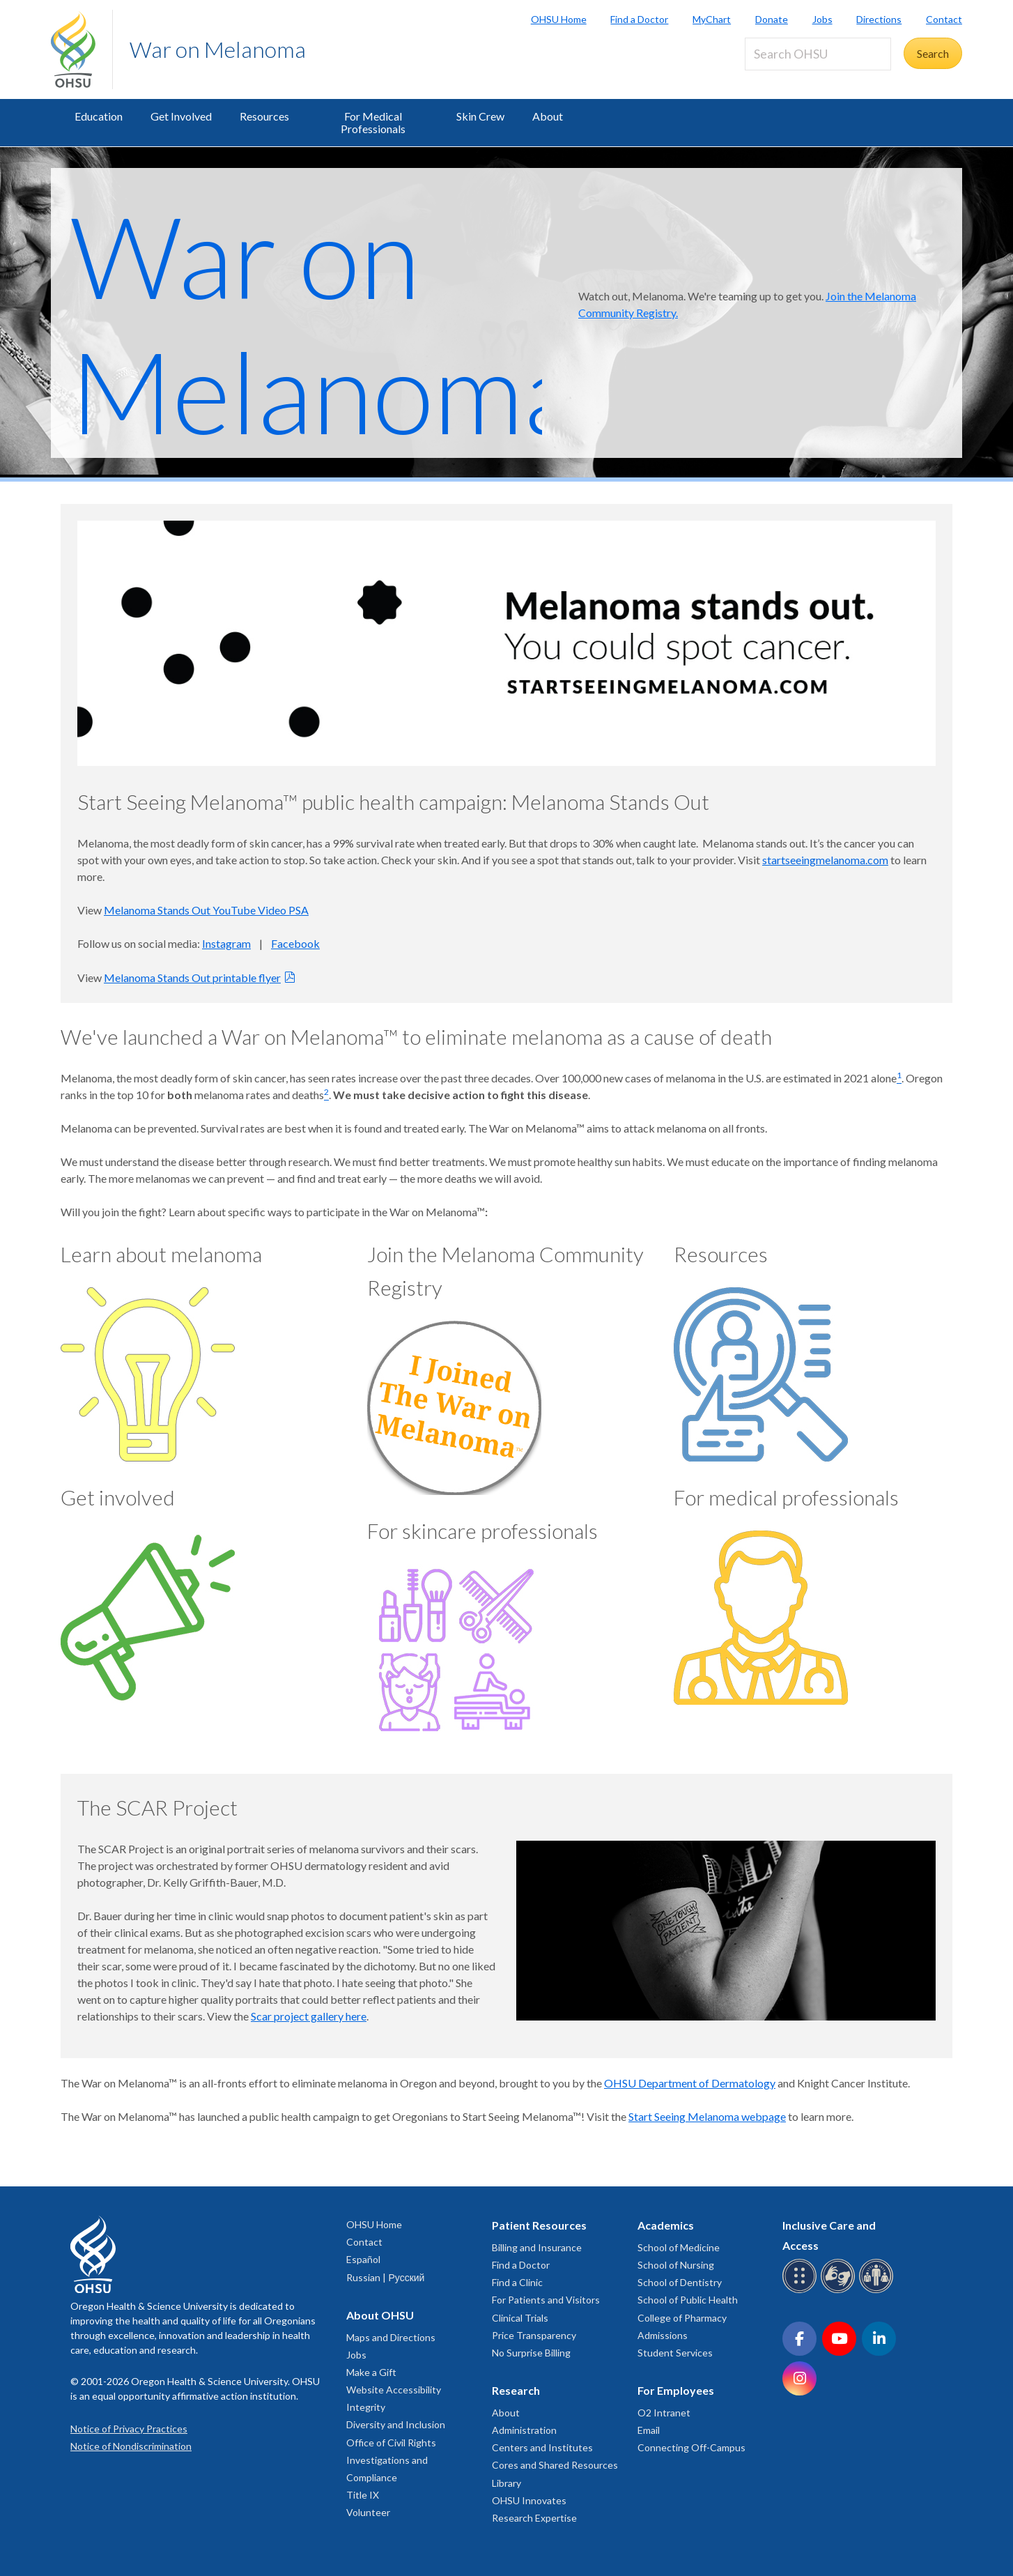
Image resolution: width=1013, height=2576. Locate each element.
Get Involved (181, 116)
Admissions (662, 2335)
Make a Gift (371, 2372)
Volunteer (368, 2512)
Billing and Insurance (537, 2247)
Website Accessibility (393, 2389)
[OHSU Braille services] (801, 2291)
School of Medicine (678, 2247)
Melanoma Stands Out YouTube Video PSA (206, 910)
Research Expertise (534, 2518)
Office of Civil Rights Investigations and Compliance (391, 2460)
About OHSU (380, 2315)
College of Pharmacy (682, 2318)
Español (363, 2259)
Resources (264, 116)
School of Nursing (675, 2265)
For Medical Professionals (373, 122)
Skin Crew (480, 116)
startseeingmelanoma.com (825, 859)
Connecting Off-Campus (691, 2447)
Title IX (362, 2495)
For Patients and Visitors (546, 2300)
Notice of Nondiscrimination (131, 2446)
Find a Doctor (639, 19)
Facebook (295, 943)
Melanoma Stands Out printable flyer (192, 977)
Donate (771, 19)
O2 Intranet (663, 2412)
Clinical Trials (520, 2318)
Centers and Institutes (542, 2447)
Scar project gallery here (308, 2016)
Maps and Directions (390, 2337)
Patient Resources (539, 2225)
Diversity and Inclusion (395, 2424)
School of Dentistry (679, 2282)
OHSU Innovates (529, 2500)
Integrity (365, 2407)
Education (99, 116)
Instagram (226, 943)
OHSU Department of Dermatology (689, 2083)
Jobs (822, 19)
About (547, 116)
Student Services (675, 2353)
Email (648, 2430)
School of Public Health (687, 2300)
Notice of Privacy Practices (128, 2429)
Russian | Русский (385, 2277)
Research (516, 2390)
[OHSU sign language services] (840, 2291)
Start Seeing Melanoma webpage (707, 2116)
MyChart (712, 19)
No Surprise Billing (531, 2353)
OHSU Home (559, 19)
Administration (524, 2430)
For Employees (675, 2390)
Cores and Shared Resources (555, 2465)
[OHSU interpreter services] (878, 2291)
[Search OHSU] (818, 54)
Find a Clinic (517, 2282)
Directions (879, 19)
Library (506, 2483)
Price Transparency (534, 2335)
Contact (944, 19)
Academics (665, 2225)
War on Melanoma (218, 49)
